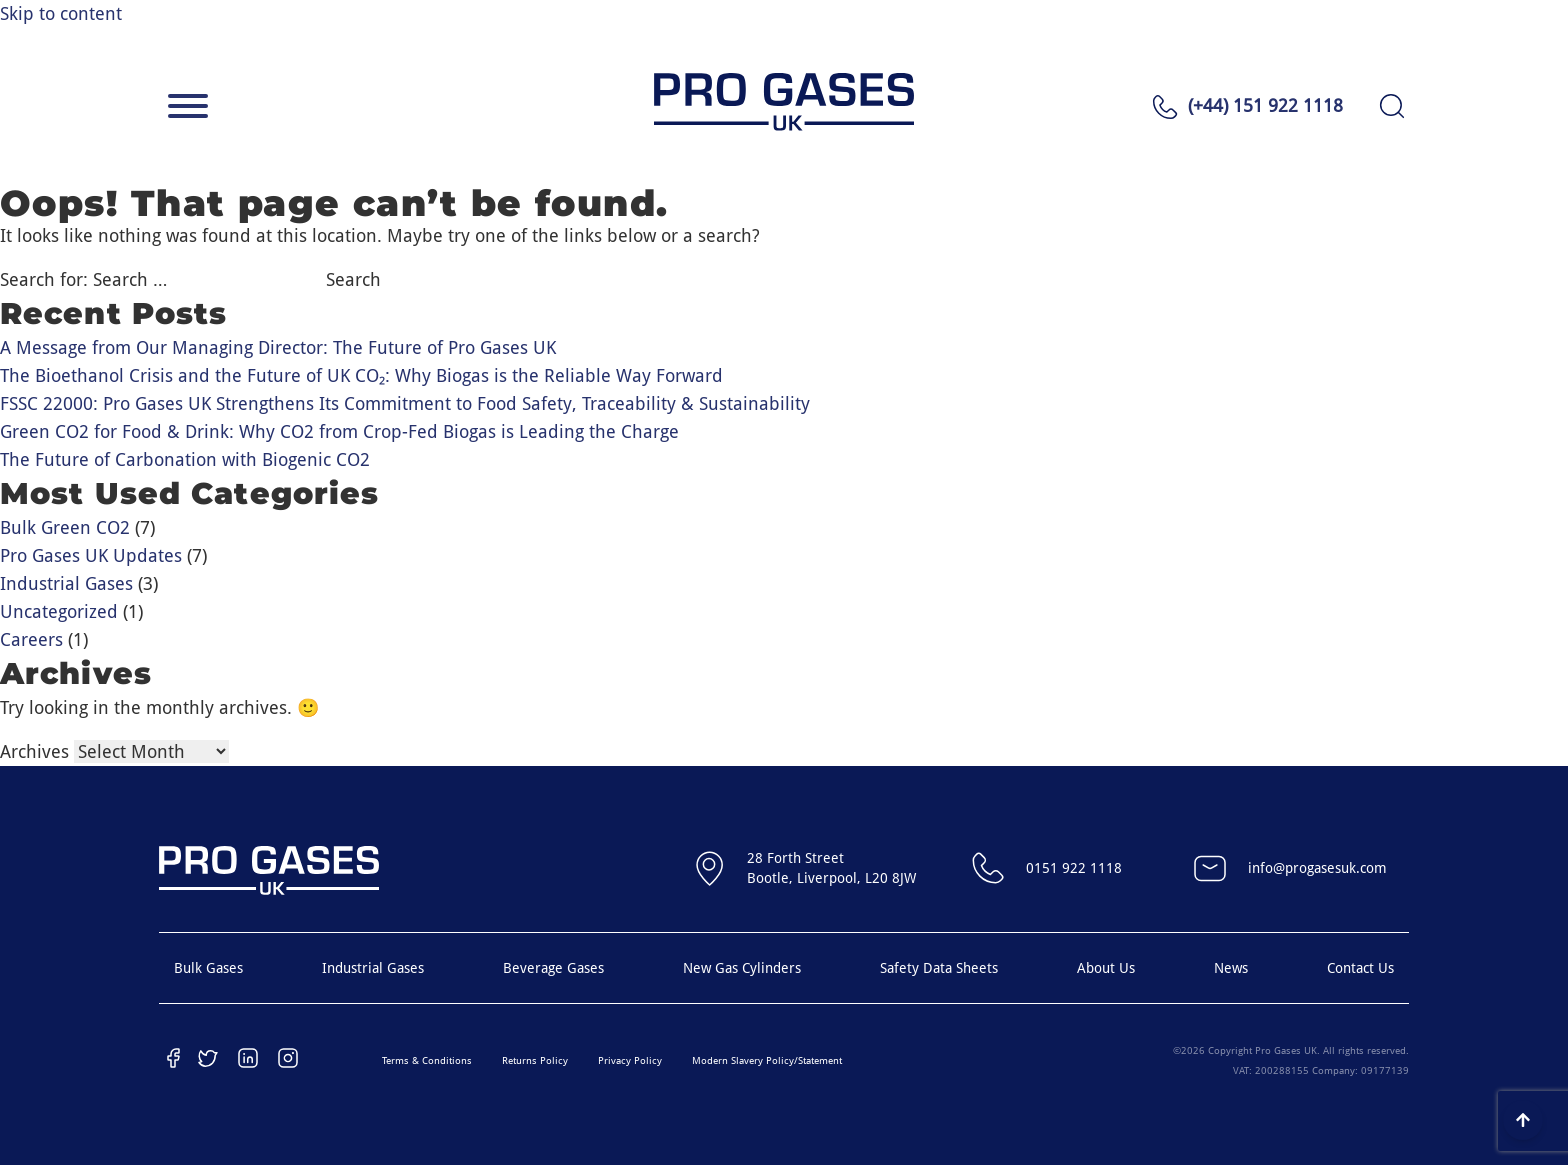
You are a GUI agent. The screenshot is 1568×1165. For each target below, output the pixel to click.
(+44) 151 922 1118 (1265, 105)
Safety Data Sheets (939, 968)
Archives (34, 751)
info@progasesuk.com (1287, 868)
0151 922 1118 (1044, 868)
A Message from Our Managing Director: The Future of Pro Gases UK (278, 347)
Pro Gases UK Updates (91, 555)
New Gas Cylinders (742, 968)
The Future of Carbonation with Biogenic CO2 (185, 459)
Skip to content (61, 13)
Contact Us (1360, 968)
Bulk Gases (208, 968)
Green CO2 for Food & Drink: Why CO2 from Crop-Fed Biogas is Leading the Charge (339, 431)
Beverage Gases (553, 968)
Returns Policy (535, 1060)
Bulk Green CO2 (65, 527)
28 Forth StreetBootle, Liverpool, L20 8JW (801, 868)
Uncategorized (59, 611)
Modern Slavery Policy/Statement (767, 1060)
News (1231, 968)
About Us (1106, 968)
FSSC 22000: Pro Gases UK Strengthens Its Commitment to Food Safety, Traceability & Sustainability (405, 403)
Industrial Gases (66, 583)
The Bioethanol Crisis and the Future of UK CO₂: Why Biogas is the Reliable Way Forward (361, 375)
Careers (31, 639)
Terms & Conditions (427, 1060)
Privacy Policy (630, 1060)
